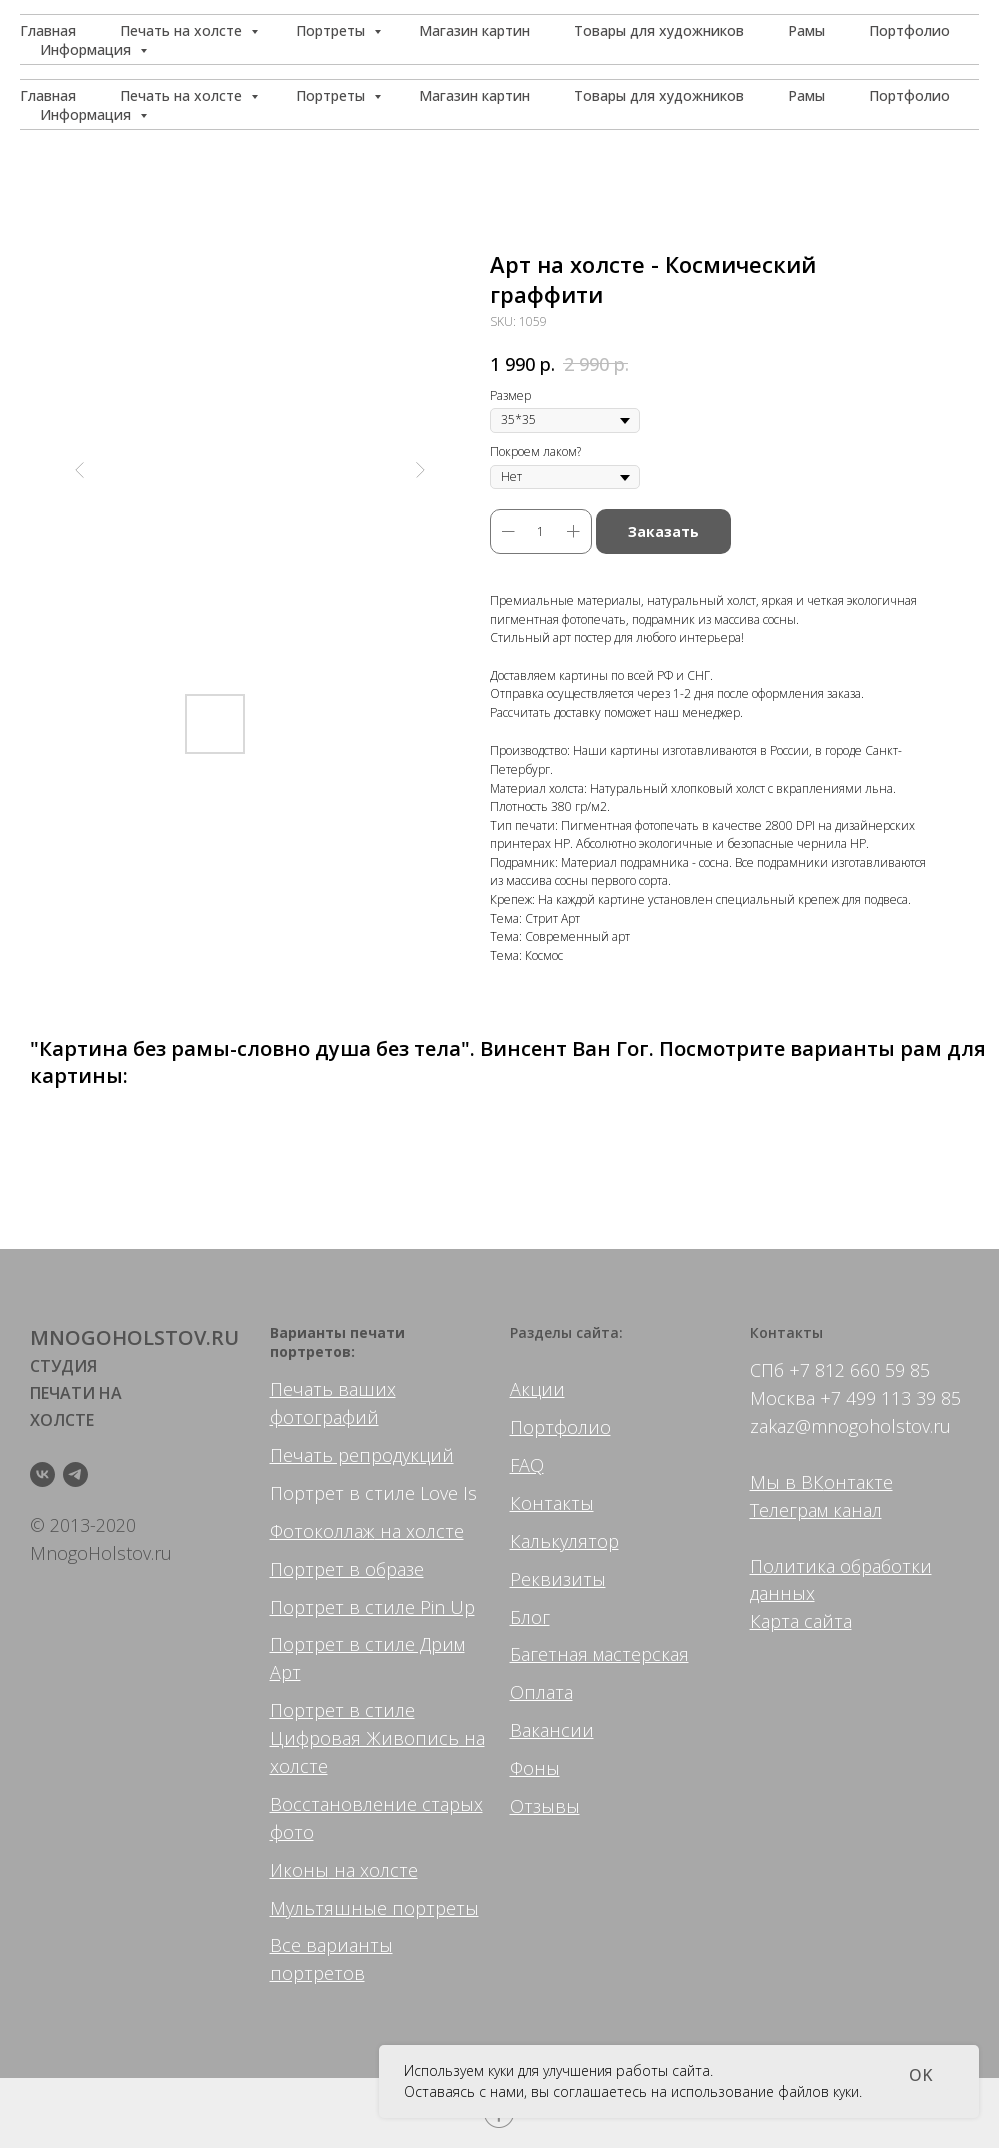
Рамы (806, 95)
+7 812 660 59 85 (859, 1370)
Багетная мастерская (599, 1654)
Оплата (541, 1692)
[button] (885, 40)
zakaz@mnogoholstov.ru (850, 1426)
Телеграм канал (816, 1510)
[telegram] (75, 1474)
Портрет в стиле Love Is (373, 1493)
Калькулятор (564, 1541)
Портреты (332, 95)
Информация (87, 114)
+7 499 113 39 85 (890, 1398)
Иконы (299, 1870)
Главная (48, 95)
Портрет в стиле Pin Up (372, 1607)
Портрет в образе (347, 1569)
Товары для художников (659, 95)
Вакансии (552, 1730)
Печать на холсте (183, 95)
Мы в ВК (787, 1482)
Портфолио (909, 95)
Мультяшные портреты (374, 1908)
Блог (530, 1617)
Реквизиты (558, 1579)
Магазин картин (474, 95)
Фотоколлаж (322, 1531)
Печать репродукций (362, 1455)
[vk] (42, 1474)
